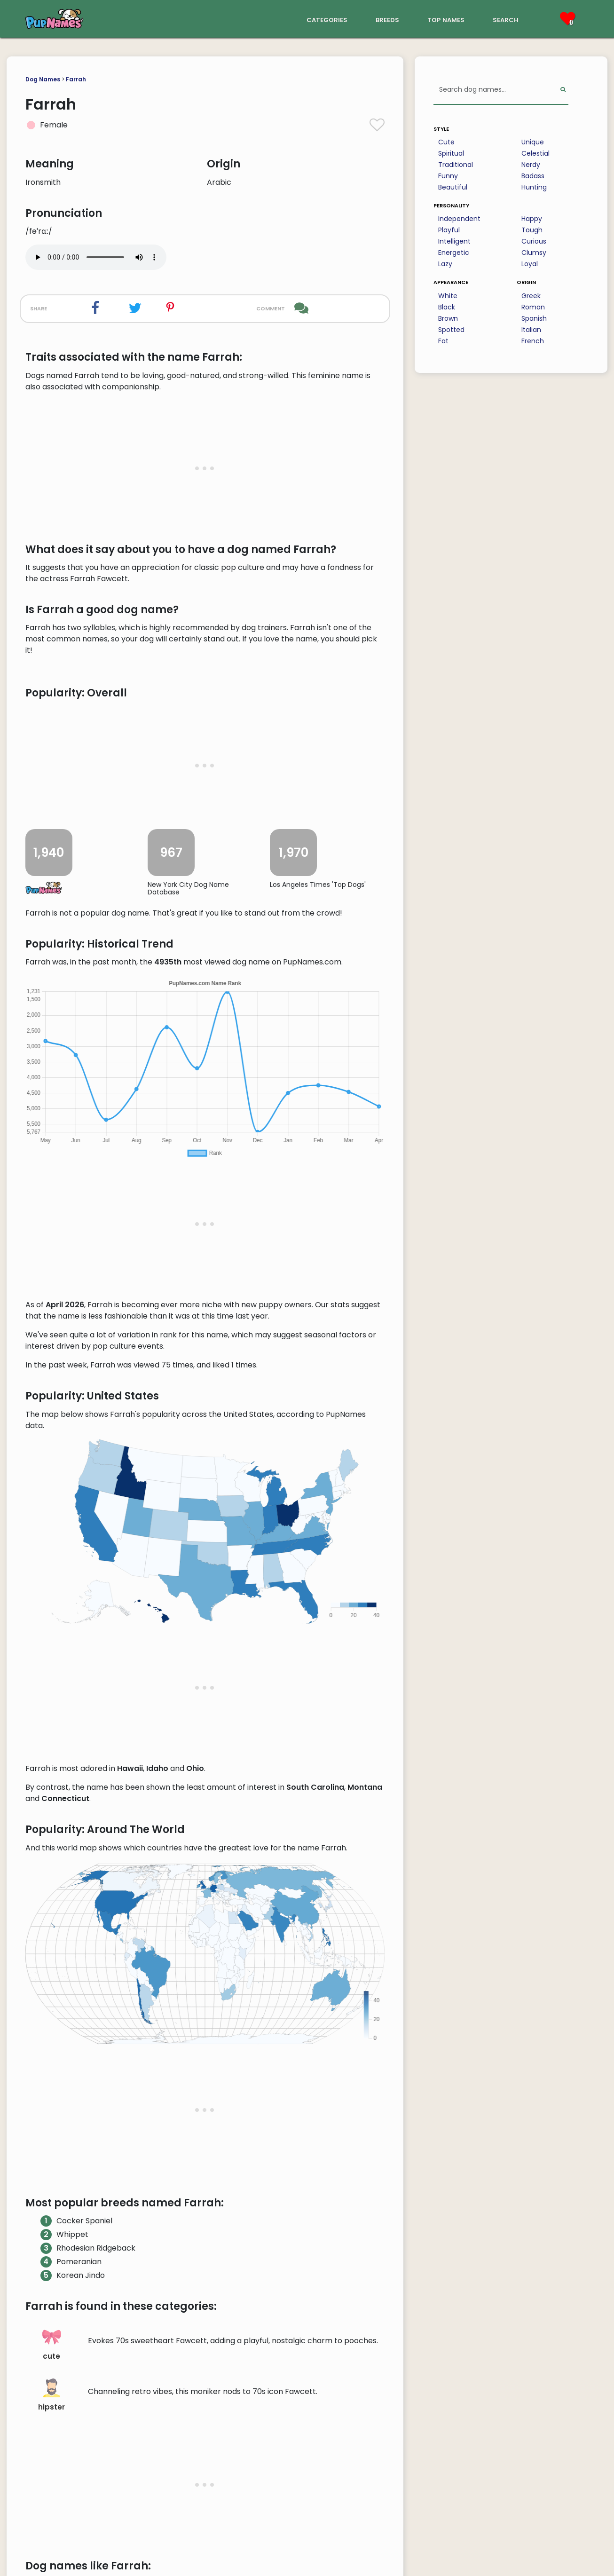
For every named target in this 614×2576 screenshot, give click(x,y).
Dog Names (42, 79)
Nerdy (530, 164)
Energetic (453, 252)
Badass (532, 176)
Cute (446, 142)
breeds (387, 19)
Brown (448, 318)
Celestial (535, 153)
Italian (531, 329)
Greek (531, 295)
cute (51, 2344)
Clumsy (533, 252)
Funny (448, 176)
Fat (443, 341)
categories (327, 19)
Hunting (534, 187)
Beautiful (452, 187)
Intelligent (454, 241)
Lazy (445, 264)
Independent (459, 218)
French (532, 341)
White (447, 295)
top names (445, 19)
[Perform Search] (563, 90)
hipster (51, 2395)
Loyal (529, 264)
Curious (533, 241)
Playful (449, 230)
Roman (533, 307)
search (506, 19)
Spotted (451, 329)
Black (446, 307)
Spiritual (451, 153)
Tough (532, 230)
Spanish (534, 318)
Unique (532, 142)
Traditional (455, 164)
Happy (531, 218)
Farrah (76, 79)
